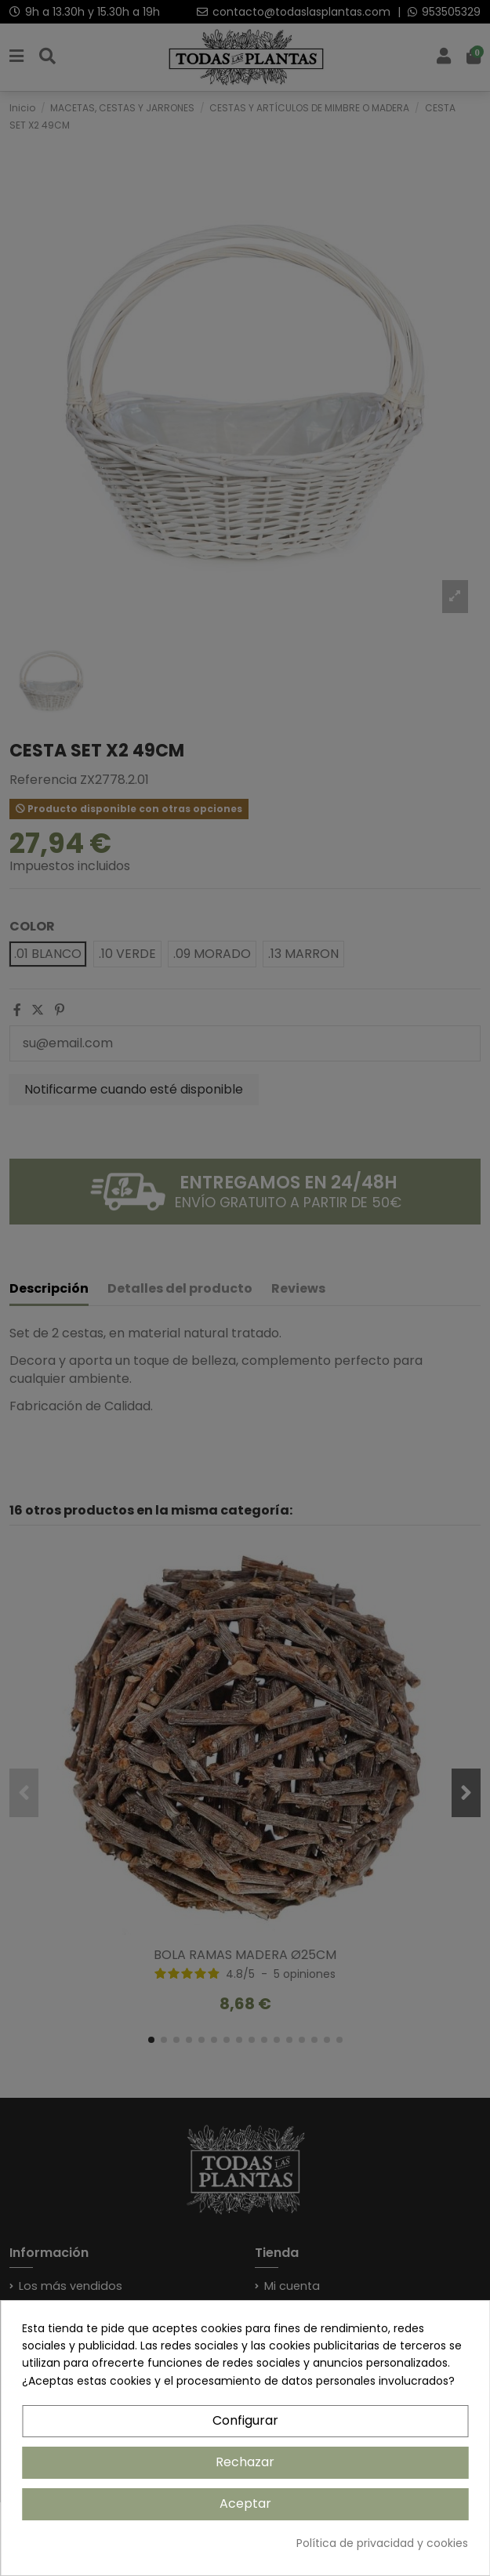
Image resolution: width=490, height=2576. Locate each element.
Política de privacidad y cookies (382, 2543)
